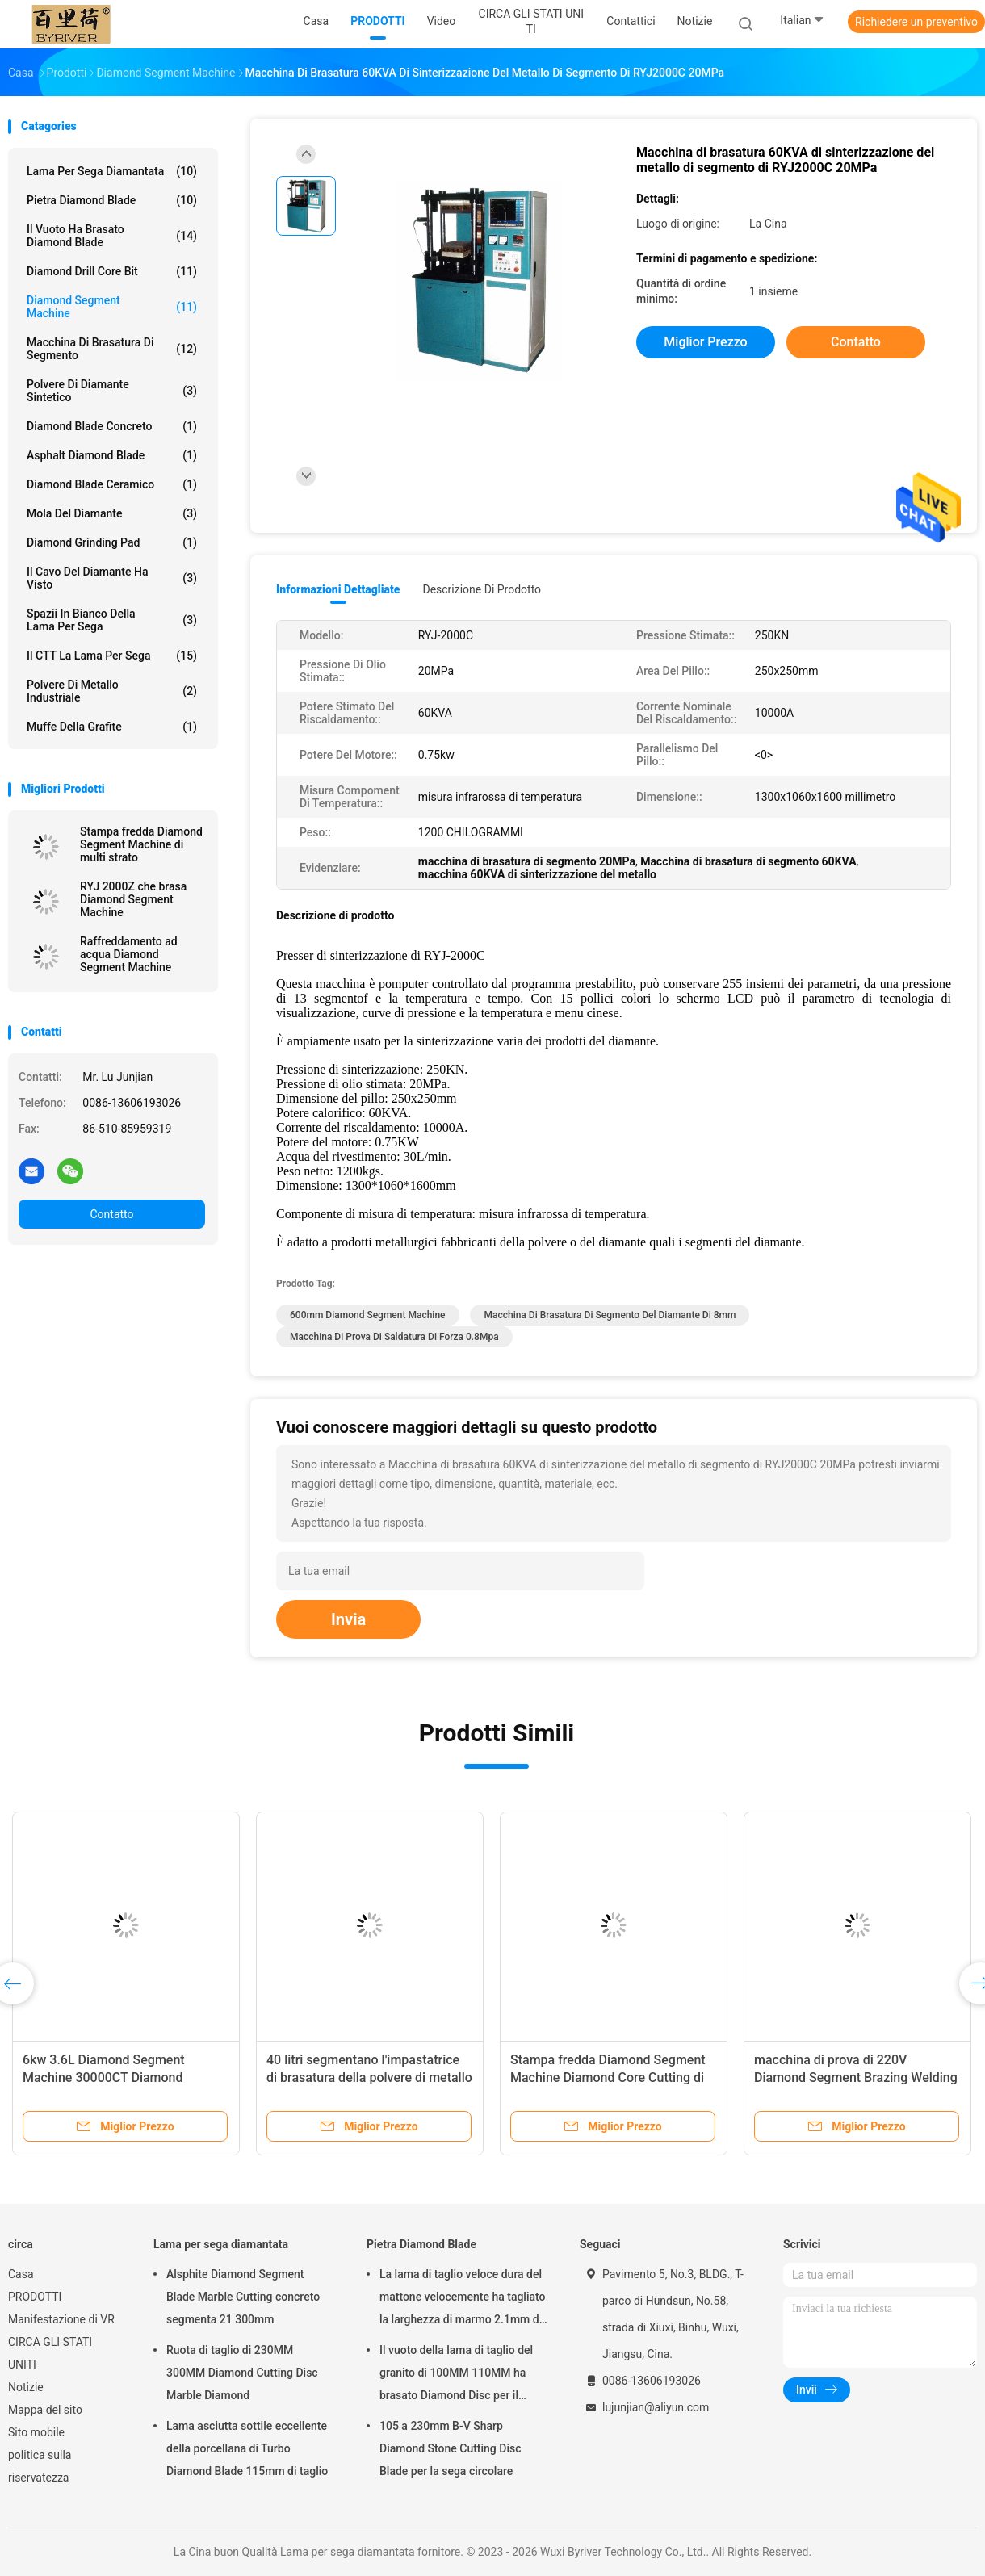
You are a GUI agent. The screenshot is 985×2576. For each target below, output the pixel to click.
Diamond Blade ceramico (112, 484)
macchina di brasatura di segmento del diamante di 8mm (610, 1315)
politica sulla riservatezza (39, 2466)
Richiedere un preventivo (916, 21)
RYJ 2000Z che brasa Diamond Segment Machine (133, 899)
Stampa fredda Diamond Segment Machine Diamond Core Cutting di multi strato (608, 2077)
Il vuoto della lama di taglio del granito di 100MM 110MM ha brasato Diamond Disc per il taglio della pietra (456, 2375)
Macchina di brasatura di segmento (112, 349)
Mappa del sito (45, 2409)
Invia (348, 1619)
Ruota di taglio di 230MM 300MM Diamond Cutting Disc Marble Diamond (242, 2373)
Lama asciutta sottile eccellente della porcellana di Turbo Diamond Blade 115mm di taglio (247, 2448)
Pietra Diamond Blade (112, 200)
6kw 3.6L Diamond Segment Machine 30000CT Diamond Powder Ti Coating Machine (104, 2077)
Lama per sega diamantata (112, 171)
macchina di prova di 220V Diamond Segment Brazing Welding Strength (856, 2077)
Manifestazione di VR (61, 2319)
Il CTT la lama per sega (112, 655)
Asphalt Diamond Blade (112, 455)
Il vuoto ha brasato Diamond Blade (112, 236)
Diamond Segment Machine (112, 307)
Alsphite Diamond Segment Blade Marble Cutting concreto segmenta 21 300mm (243, 2297)
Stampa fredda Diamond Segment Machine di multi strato (141, 844)
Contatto (111, 1214)
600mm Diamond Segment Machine (368, 1315)
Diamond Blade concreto (112, 426)
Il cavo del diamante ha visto (112, 578)
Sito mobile (36, 2432)
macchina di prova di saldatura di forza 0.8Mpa (394, 1336)
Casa (21, 2274)
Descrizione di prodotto (481, 589)
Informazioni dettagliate (338, 589)
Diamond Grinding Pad (112, 542)
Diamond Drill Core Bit (112, 271)
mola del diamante (112, 513)
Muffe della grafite (112, 726)
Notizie (26, 2387)
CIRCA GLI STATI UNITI (50, 2353)
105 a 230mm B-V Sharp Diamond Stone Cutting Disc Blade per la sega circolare (450, 2448)
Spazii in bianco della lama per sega (112, 620)
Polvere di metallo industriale (112, 691)
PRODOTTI (34, 2296)
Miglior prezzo (705, 342)
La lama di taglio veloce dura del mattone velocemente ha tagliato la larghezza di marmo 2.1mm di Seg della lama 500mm (462, 2299)
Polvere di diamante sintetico (112, 391)
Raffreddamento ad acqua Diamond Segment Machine (129, 954)
